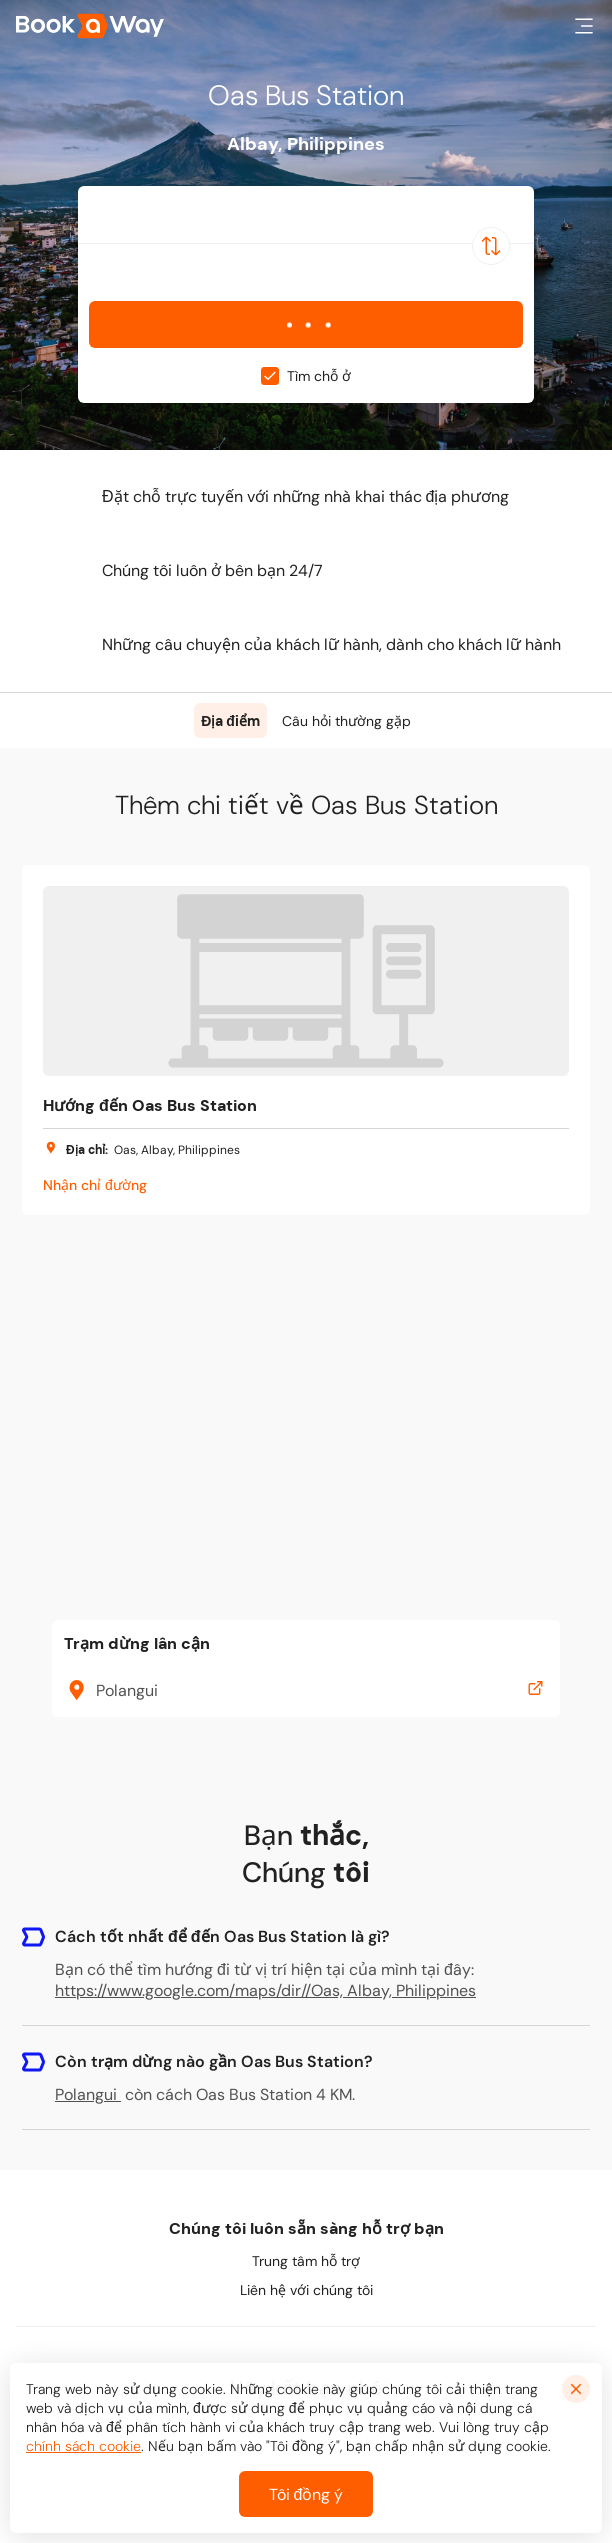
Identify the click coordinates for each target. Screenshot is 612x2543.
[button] (584, 26)
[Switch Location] (491, 246)
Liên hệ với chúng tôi (306, 2290)
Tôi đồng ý (306, 2494)
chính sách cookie (83, 2446)
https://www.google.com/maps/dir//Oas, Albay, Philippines (265, 1990)
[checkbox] (270, 376)
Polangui (88, 2094)
